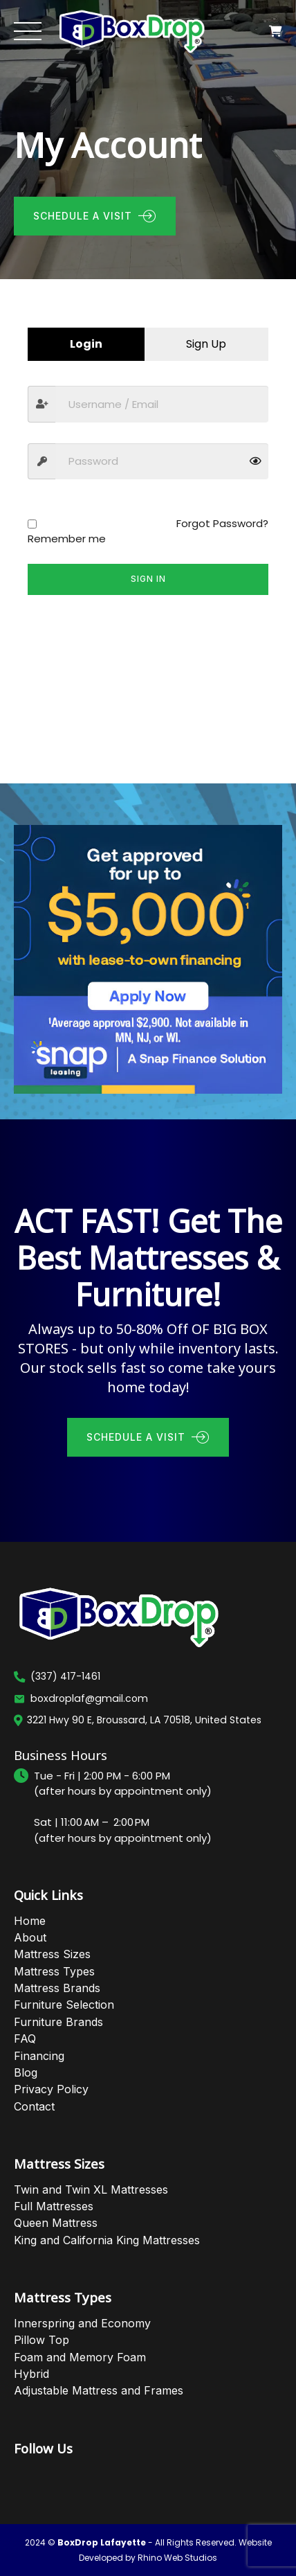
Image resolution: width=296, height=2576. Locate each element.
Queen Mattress (56, 2223)
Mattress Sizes (52, 1954)
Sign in (148, 579)
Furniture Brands (58, 2022)
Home (30, 1921)
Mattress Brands (57, 1988)
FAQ (25, 2038)
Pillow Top (41, 2340)
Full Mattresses (53, 2206)
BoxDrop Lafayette (101, 2542)
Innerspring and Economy (82, 2323)
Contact (34, 2106)
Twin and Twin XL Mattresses (91, 2189)
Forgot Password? (222, 523)
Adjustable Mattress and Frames (98, 2390)
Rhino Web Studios (177, 2558)
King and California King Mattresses (107, 2240)
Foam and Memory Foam (80, 2357)
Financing (39, 2056)
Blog (25, 2072)
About (30, 1937)
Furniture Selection (64, 2004)
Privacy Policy (51, 2089)
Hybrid (31, 2374)
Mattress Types (54, 1971)
